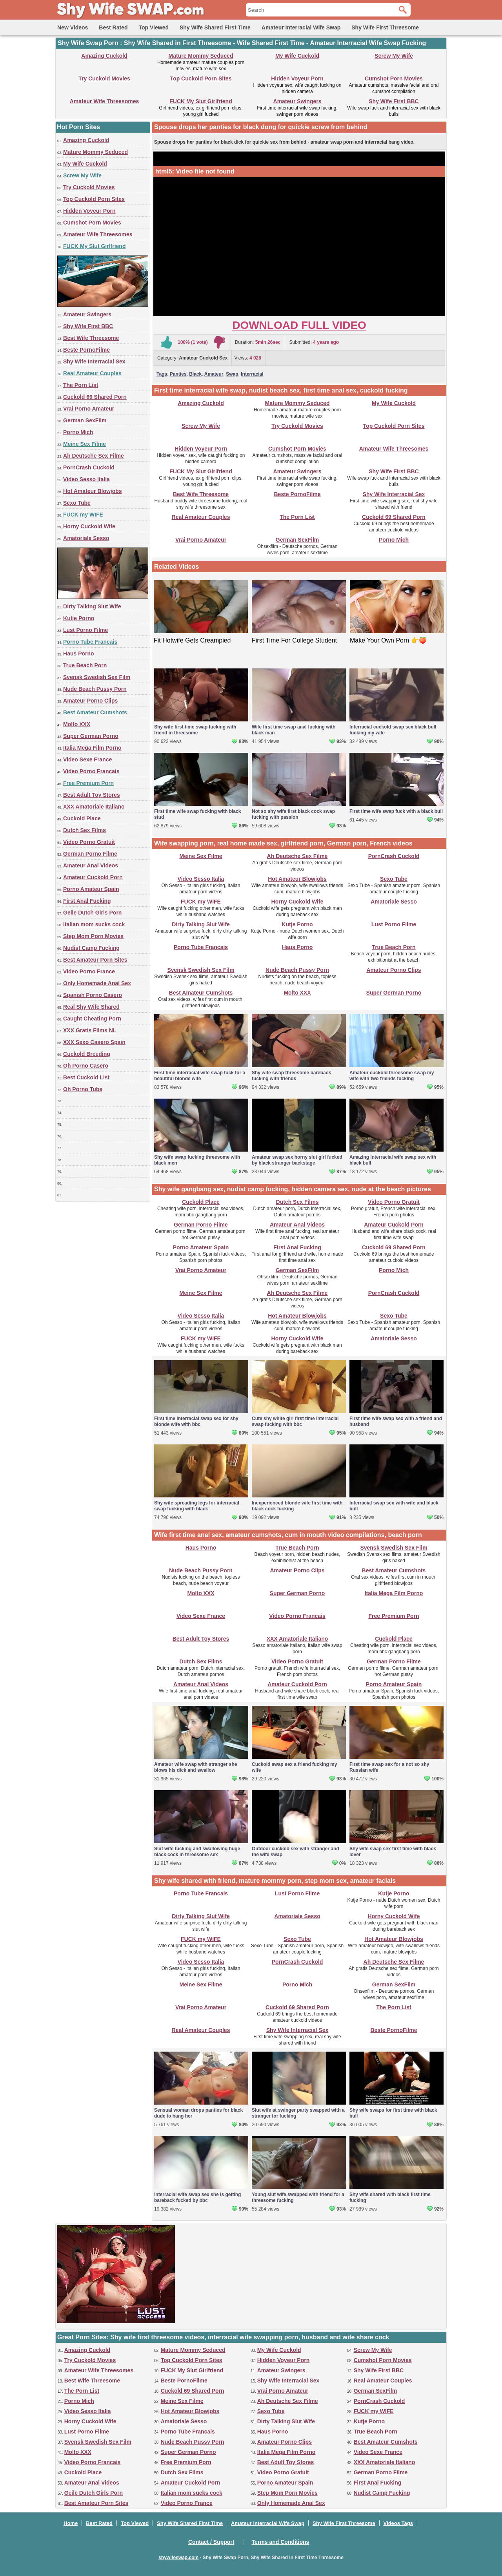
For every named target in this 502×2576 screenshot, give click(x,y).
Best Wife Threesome (91, 338)
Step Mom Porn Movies (93, 936)
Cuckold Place (82, 818)
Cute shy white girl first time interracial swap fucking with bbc (295, 1421)
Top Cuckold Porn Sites (201, 78)
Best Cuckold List (86, 1077)
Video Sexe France (87, 759)
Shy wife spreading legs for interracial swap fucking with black (196, 1506)
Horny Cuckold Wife (89, 526)
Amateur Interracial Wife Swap (301, 27)
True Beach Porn (85, 665)
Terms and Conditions (280, 2542)
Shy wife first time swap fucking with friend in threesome (195, 730)
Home (71, 2523)
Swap (232, 374)
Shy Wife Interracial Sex (94, 361)
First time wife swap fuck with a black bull (396, 811)
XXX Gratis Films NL (89, 1030)
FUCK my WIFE (83, 514)
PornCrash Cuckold (89, 467)
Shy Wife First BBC (393, 101)
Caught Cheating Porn (92, 1018)
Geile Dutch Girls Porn (92, 912)
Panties (178, 374)
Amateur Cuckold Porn (93, 877)
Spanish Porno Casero (92, 995)
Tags (161, 374)
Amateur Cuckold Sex (203, 358)
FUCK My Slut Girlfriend (200, 101)
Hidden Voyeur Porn (297, 78)
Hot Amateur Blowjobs (92, 491)
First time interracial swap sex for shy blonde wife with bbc (196, 1421)
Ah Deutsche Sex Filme (93, 456)
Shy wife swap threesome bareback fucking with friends (291, 1075)
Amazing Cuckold (104, 56)
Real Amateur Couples (92, 373)
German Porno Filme (90, 854)
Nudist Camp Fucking (91, 948)
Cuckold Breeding (86, 1054)
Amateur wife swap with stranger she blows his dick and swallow (195, 1767)
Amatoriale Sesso (86, 538)
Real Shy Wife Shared (91, 1007)
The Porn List (80, 385)
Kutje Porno (78, 618)
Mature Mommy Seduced (201, 56)
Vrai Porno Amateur (88, 408)
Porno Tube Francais (90, 642)
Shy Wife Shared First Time (215, 27)
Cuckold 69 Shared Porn (95, 397)
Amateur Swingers (297, 101)
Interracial (252, 374)
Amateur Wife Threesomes (104, 101)
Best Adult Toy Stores (91, 795)
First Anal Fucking (87, 901)
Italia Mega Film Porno (92, 748)
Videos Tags (398, 2523)
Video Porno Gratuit (89, 842)
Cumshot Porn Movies (394, 78)
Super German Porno (90, 736)
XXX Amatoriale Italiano (94, 806)
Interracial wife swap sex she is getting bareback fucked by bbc (197, 2197)
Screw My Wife (394, 56)
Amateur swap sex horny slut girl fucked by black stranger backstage (297, 1160)
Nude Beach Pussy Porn (95, 689)
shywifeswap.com (178, 2557)
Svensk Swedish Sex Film (96, 677)
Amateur (214, 374)
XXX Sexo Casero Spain (94, 1042)
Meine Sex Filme (84, 444)
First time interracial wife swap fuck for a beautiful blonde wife (199, 1075)
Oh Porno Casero (85, 1066)
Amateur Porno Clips (90, 700)
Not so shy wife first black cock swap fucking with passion (293, 814)
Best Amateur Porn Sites (95, 960)
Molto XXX (76, 724)
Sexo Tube (77, 503)
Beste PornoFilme (86, 350)
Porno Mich (78, 432)
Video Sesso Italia (86, 479)
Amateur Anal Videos (90, 865)
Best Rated (113, 27)
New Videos (72, 27)
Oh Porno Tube (82, 1089)
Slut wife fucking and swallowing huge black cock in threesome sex (197, 1851)
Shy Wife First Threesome (385, 27)
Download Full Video (299, 325)
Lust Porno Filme (85, 630)
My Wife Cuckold (297, 56)
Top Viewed (153, 27)
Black (195, 374)
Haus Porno (78, 653)
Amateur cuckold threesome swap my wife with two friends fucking (391, 1075)
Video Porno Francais (91, 771)
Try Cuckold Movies (104, 78)
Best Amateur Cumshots (95, 712)
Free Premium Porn (88, 783)
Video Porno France (89, 971)
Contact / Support (211, 2542)
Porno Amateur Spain (91, 889)
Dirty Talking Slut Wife (92, 606)
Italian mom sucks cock (94, 924)
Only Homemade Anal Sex (97, 983)
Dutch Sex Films (84, 830)
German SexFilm (85, 420)
